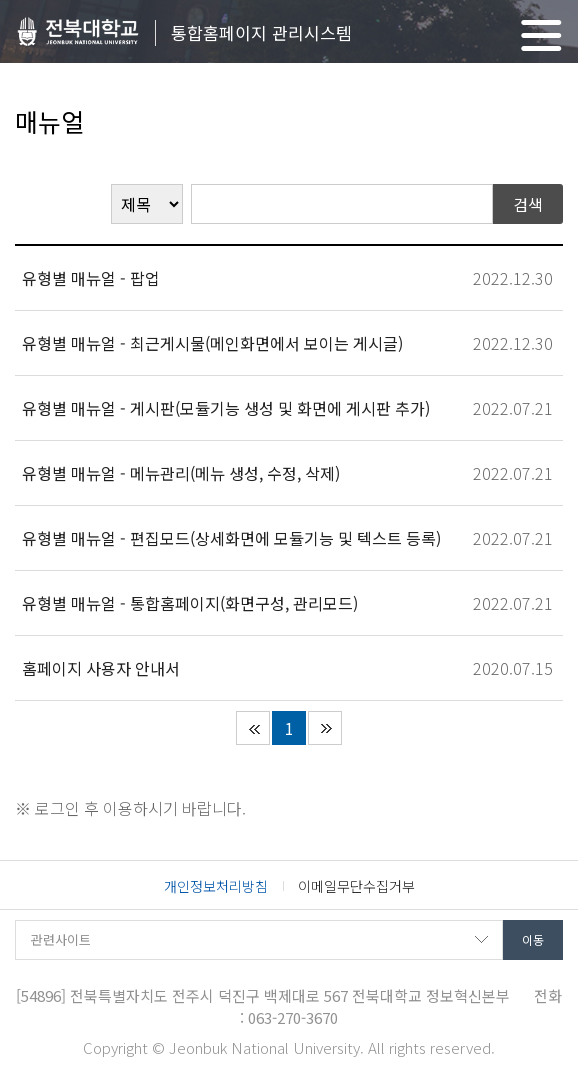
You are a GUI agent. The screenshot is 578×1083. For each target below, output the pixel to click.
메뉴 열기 (541, 35)
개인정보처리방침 (216, 886)
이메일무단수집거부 (356, 886)
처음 (253, 728)
